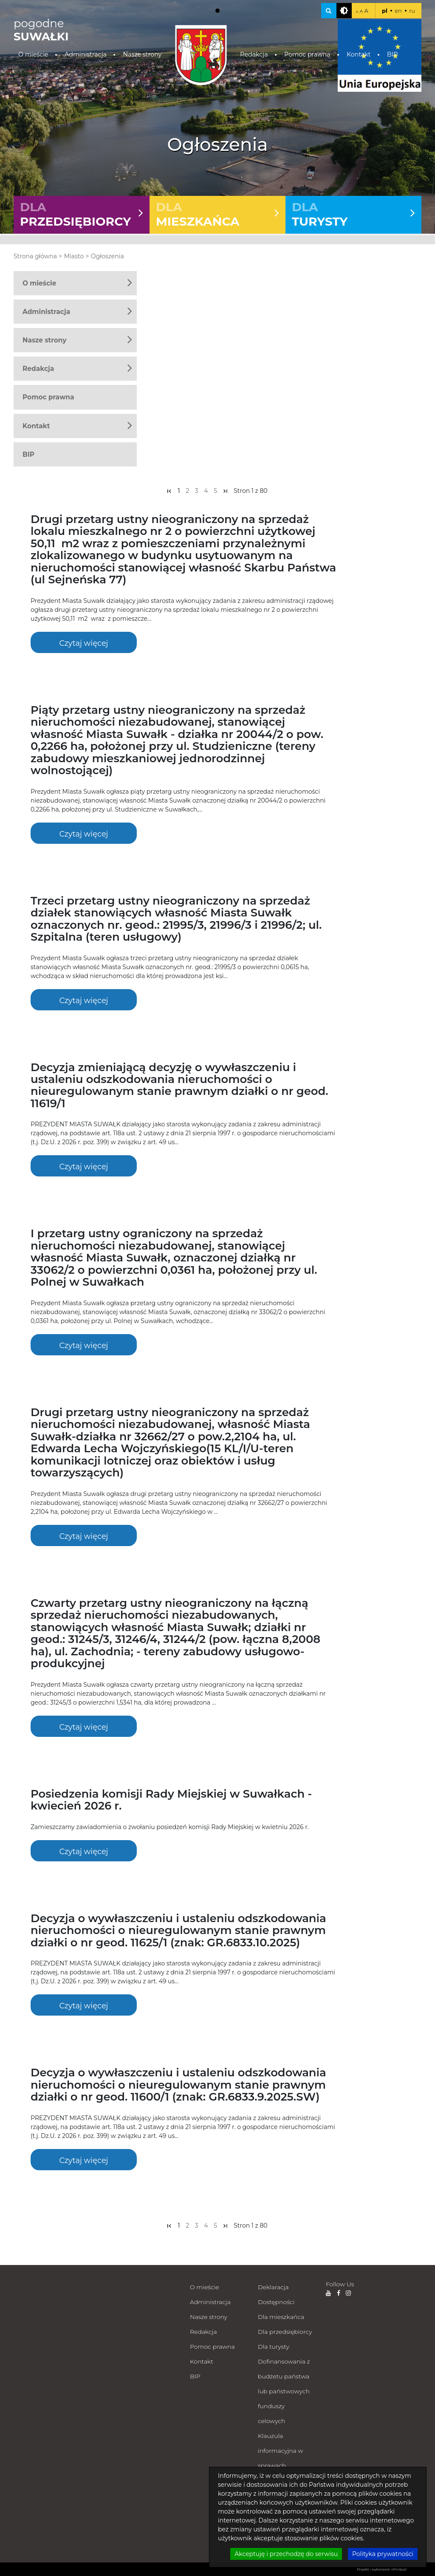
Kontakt (359, 54)
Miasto (74, 256)
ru (412, 10)
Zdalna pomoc (279, 2540)
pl (384, 10)
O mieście (33, 54)
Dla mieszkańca (281, 2317)
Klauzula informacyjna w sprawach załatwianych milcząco (280, 2465)
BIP (392, 54)
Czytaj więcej (83, 643)
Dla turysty (273, 2346)
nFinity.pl (399, 2569)
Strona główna (35, 256)
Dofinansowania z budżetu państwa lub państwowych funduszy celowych (284, 2391)
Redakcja (254, 54)
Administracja (86, 54)
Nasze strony (142, 54)
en (398, 10)
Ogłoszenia (107, 256)
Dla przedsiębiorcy (285, 2332)
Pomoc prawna (307, 54)
